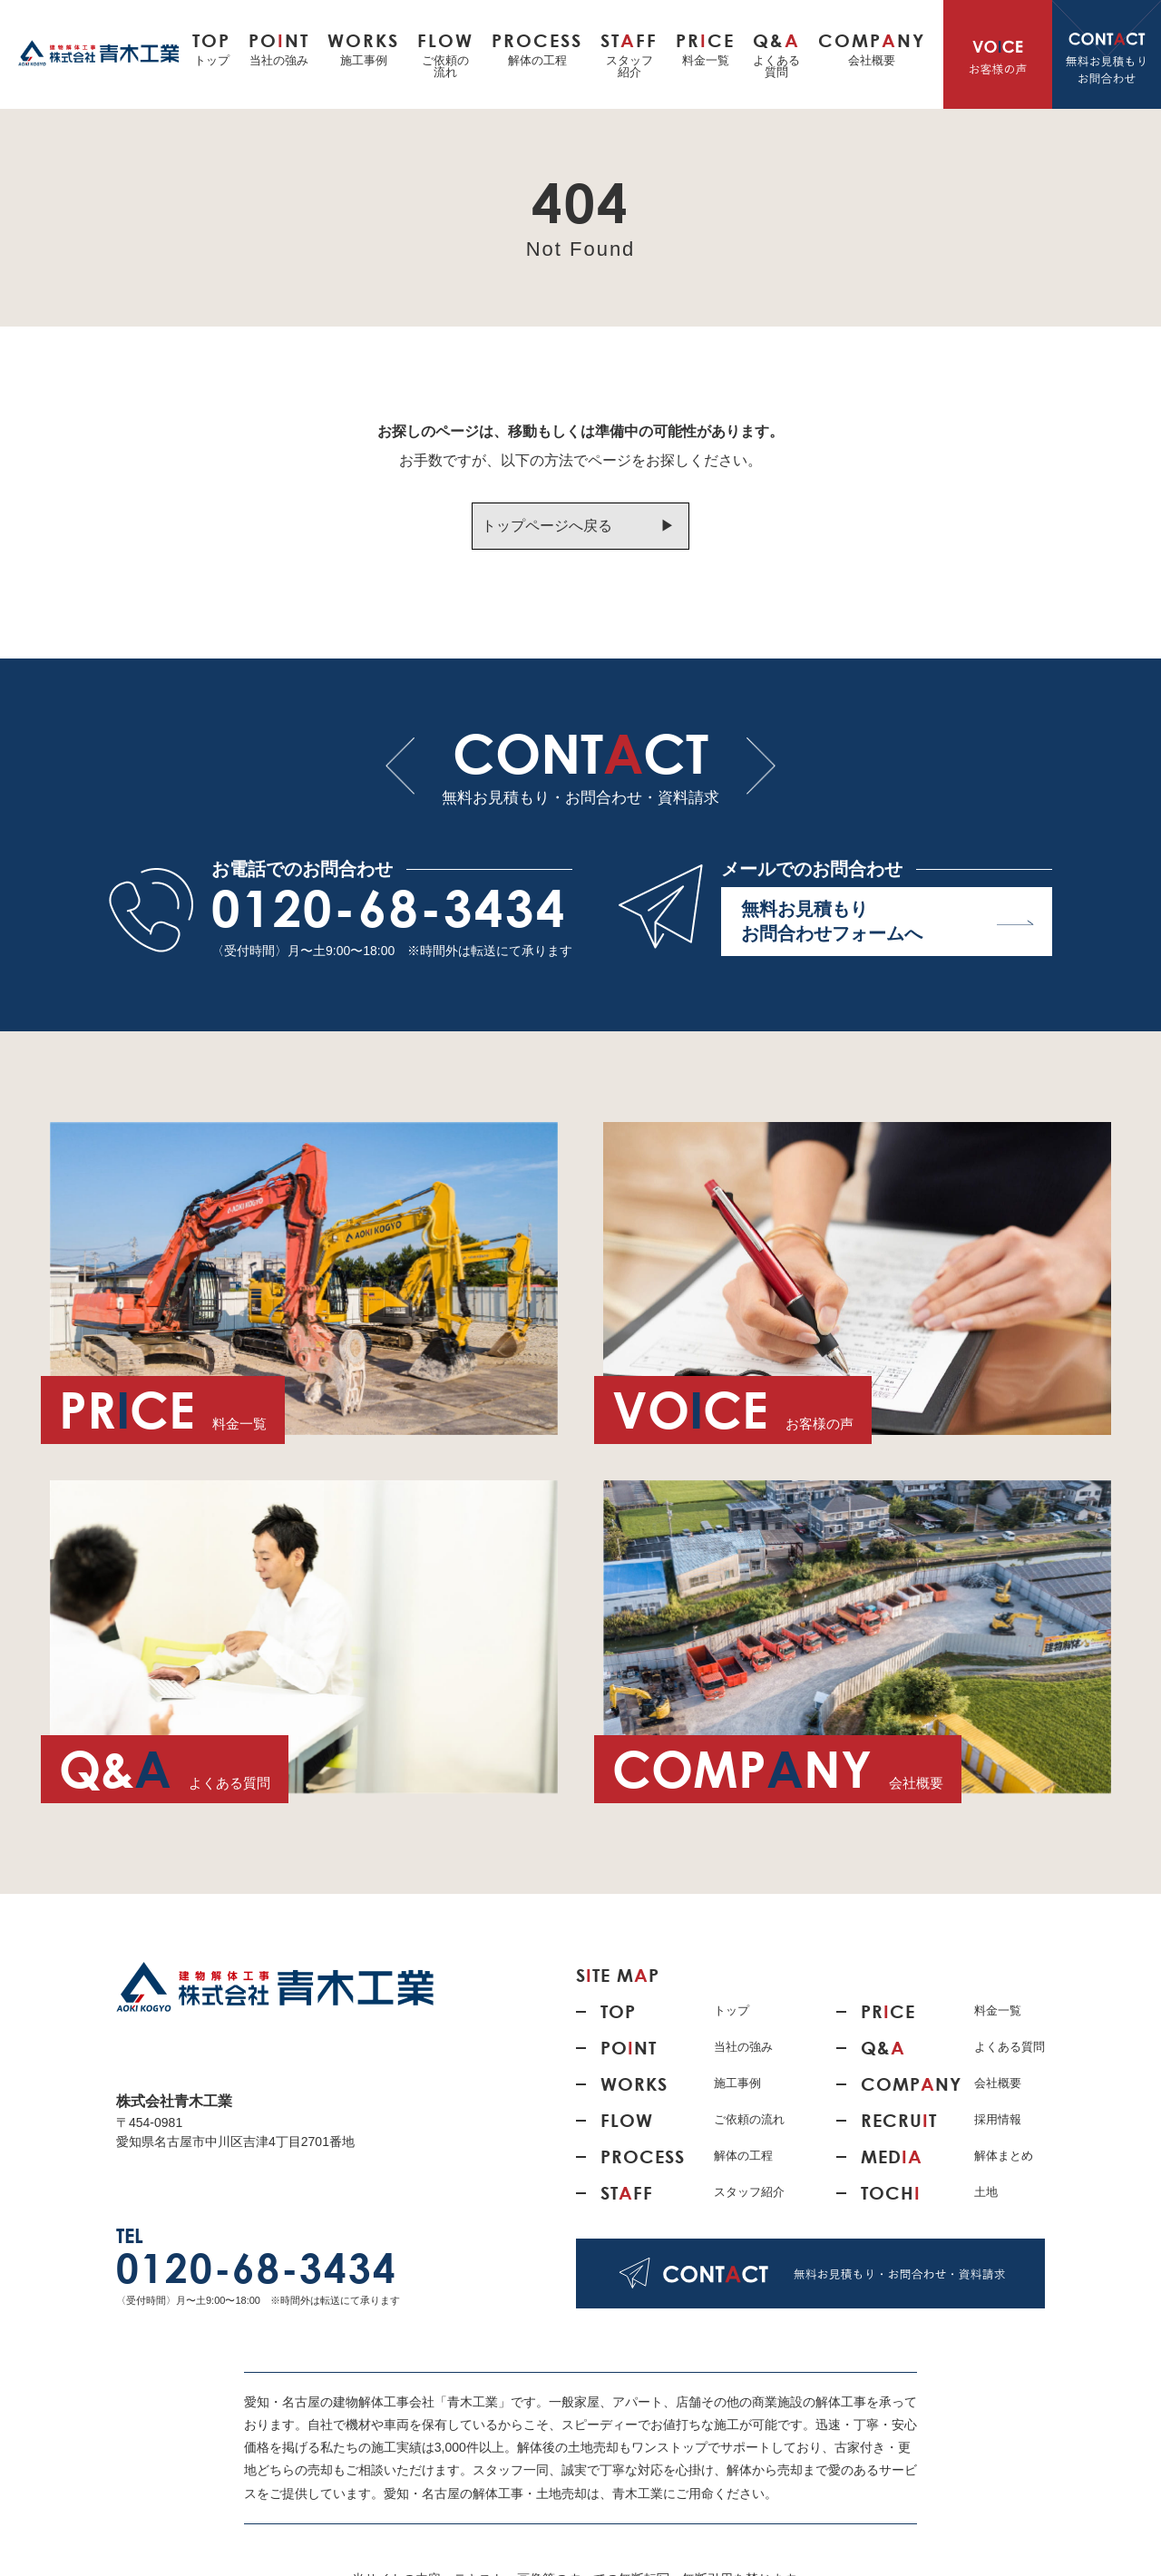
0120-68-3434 (389, 908)
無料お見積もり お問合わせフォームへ (887, 921)
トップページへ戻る (547, 525)
